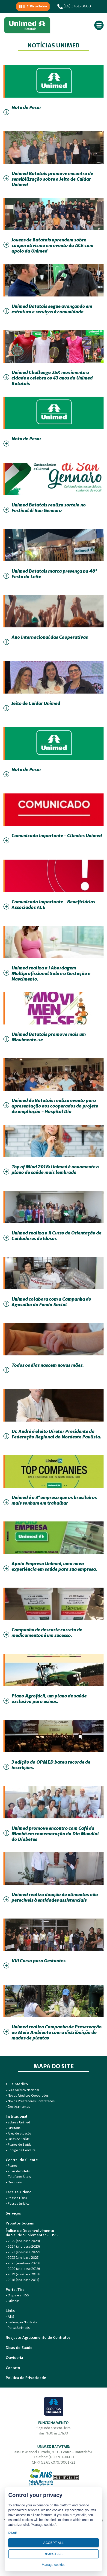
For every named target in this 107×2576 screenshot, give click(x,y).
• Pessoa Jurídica (18, 2203)
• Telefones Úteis (18, 2177)
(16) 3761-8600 (74, 6)
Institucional (16, 2116)
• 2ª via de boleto (18, 2171)
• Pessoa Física (16, 2198)
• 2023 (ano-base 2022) (23, 2252)
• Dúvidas (13, 2301)
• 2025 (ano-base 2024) (23, 2241)
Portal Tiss (15, 2289)
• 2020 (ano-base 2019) (23, 2269)
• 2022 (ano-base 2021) (22, 2257)
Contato (13, 2368)
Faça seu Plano (19, 2192)
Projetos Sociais (20, 2223)
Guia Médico (17, 2084)
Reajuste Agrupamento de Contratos (38, 2337)
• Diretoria (13, 2128)
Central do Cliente (22, 2160)
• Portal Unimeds (18, 2328)
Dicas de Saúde (19, 2347)
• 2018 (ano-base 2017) (22, 2280)
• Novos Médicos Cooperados (27, 2095)
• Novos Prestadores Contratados (30, 2101)
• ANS (10, 2316)
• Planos (12, 2165)
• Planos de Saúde (19, 2144)
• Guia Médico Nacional (22, 2090)
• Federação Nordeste (21, 2322)
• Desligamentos (18, 2106)
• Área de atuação (18, 2133)
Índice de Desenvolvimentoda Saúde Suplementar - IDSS (32, 2232)
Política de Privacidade (26, 2377)
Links (10, 2310)
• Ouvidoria (14, 2182)
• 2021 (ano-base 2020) (23, 2263)
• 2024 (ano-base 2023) (23, 2246)
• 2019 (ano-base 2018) (23, 2274)
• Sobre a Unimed (18, 2122)
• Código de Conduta (21, 2150)
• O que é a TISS (17, 2295)
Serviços (13, 2213)
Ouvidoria (14, 2357)
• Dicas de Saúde (18, 2139)
